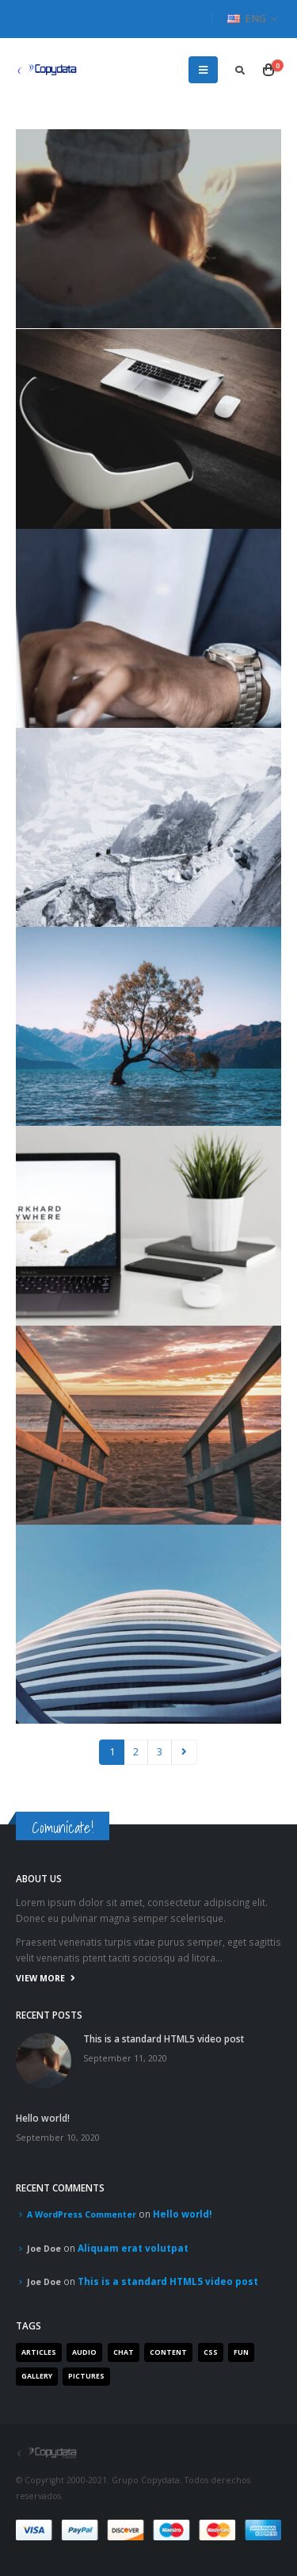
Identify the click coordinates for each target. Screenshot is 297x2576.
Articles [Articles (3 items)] (38, 2352)
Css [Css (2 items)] (211, 2352)
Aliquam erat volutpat (133, 2247)
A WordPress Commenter (81, 2214)
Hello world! (43, 2117)
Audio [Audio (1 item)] (84, 2352)
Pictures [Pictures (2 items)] (86, 2376)
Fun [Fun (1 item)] (241, 2352)
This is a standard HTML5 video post (163, 2038)
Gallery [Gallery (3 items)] (36, 2376)
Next (183, 1752)
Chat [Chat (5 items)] (123, 2352)
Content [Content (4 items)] (168, 2352)
